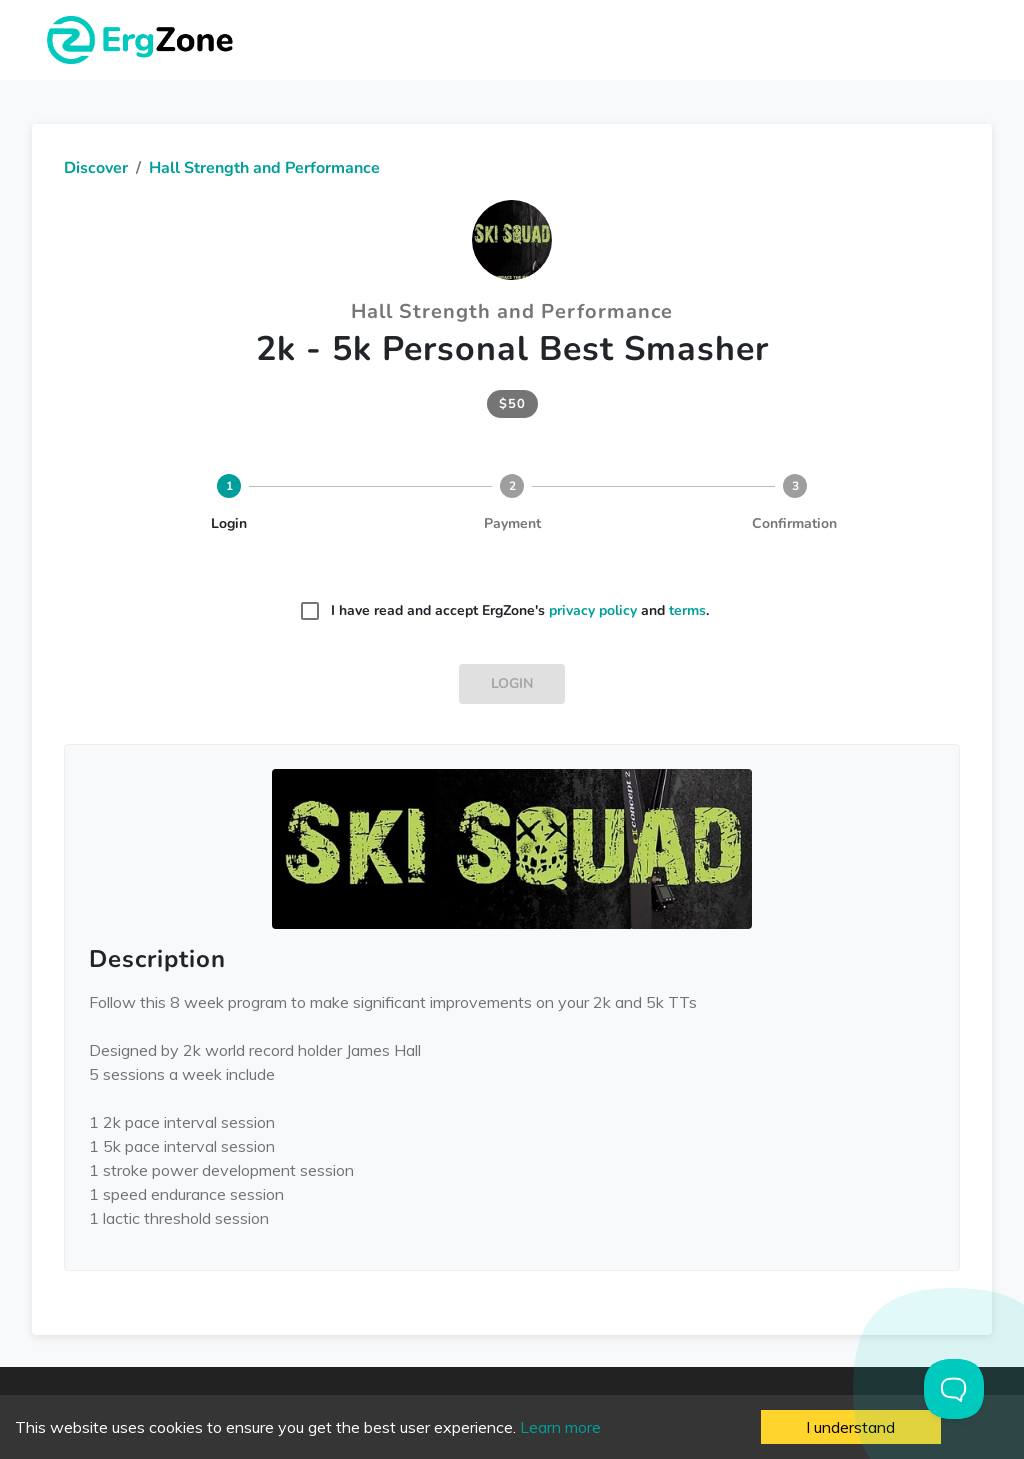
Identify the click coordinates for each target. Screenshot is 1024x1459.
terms (687, 610)
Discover (96, 168)
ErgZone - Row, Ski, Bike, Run (143, 40)
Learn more (560, 1427)
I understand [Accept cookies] (850, 1427)
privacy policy (593, 610)
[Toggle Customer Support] (954, 1389)
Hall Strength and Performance (264, 168)
